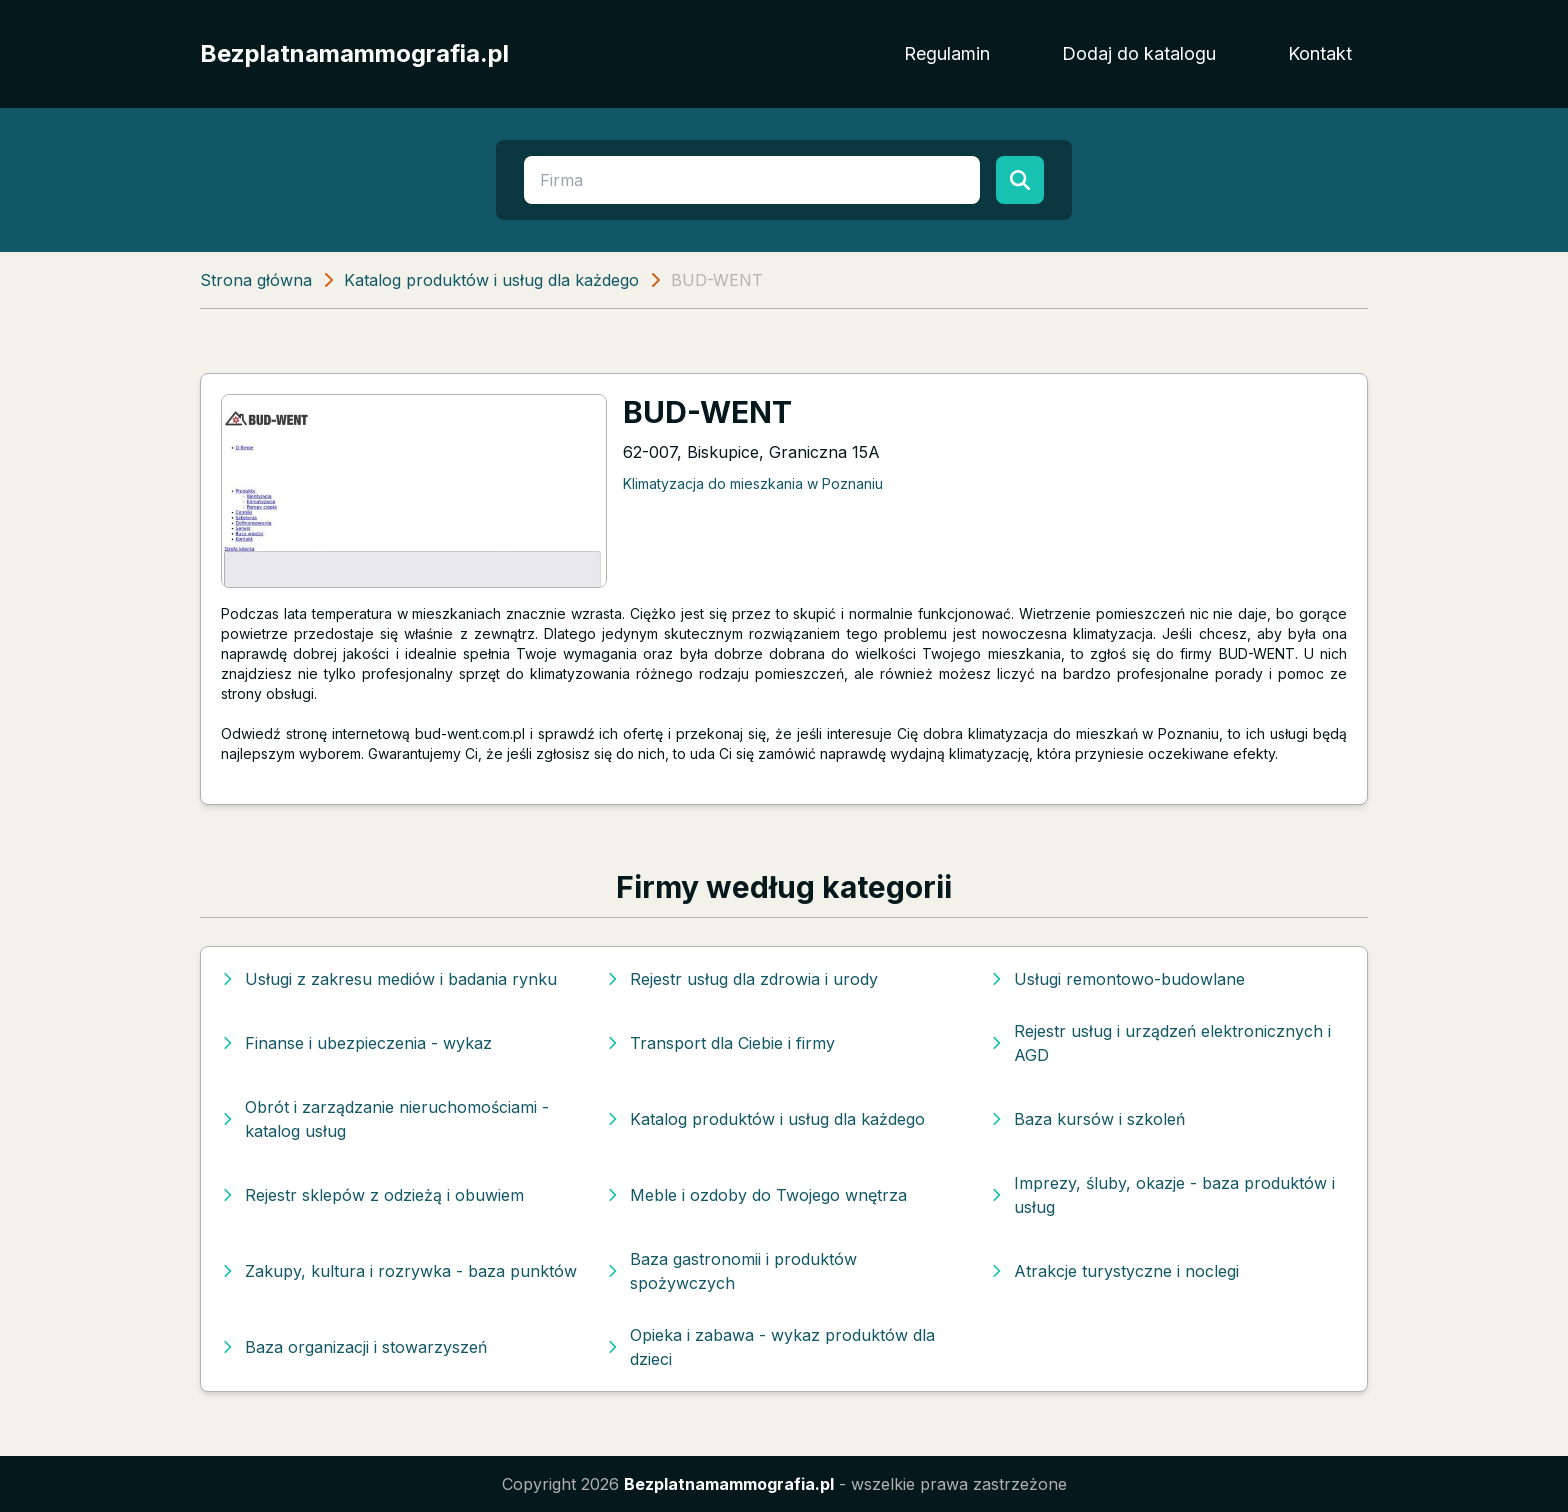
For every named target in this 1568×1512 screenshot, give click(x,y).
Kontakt (1320, 53)
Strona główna (256, 280)
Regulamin (947, 53)
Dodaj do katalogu (1139, 53)
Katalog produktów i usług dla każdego (491, 280)
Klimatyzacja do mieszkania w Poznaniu (753, 483)
